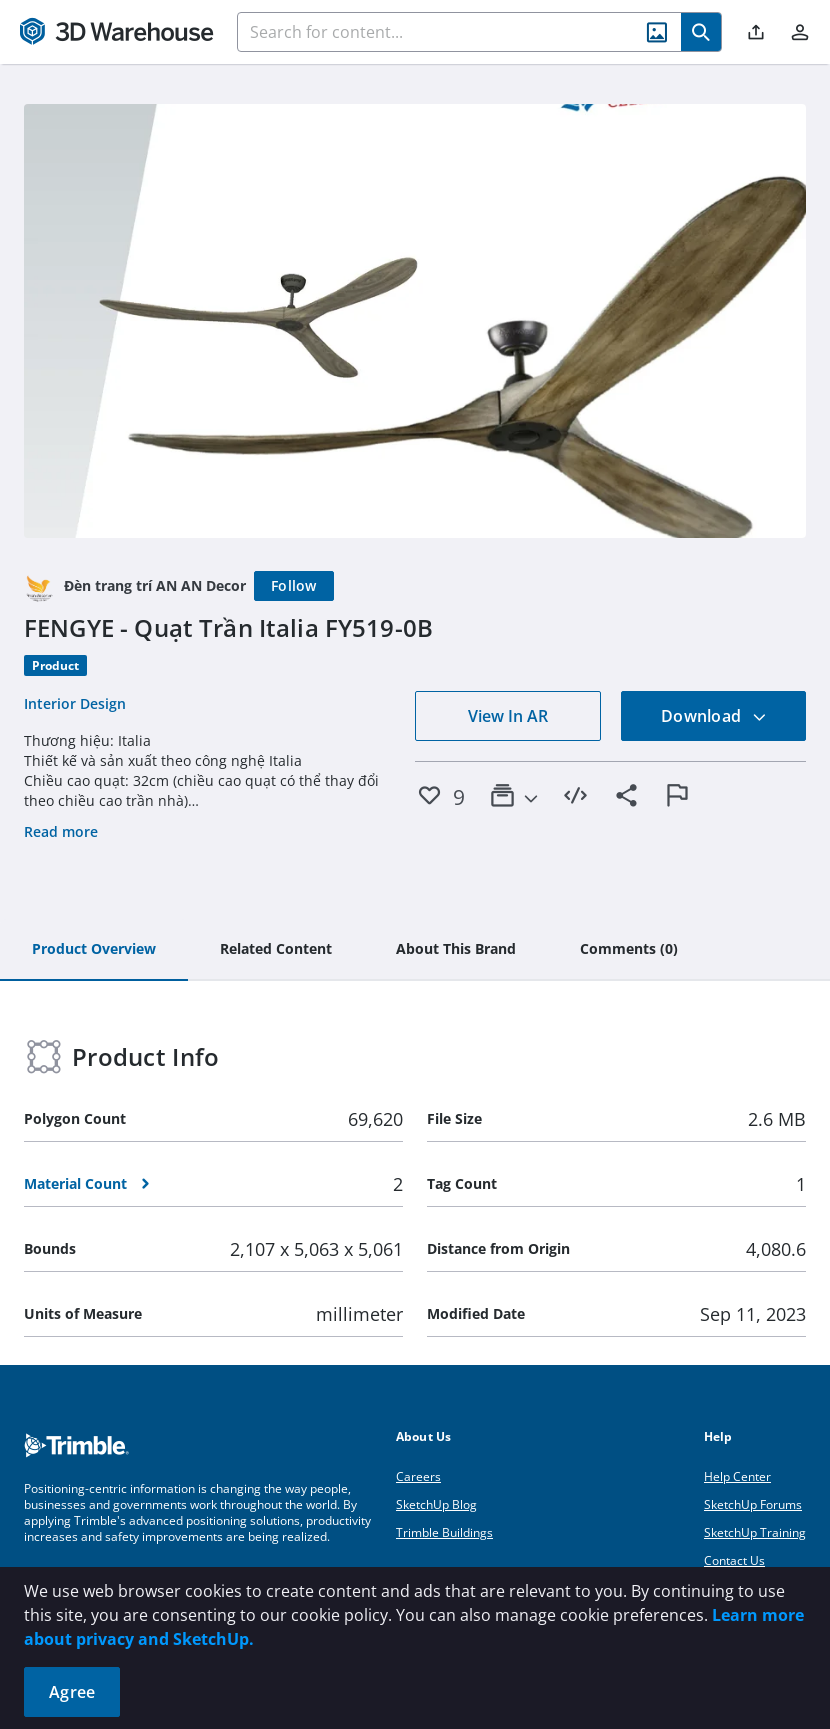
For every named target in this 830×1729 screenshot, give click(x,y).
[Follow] (294, 586)
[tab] (94, 950)
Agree (72, 1692)
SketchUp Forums (753, 1504)
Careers (418, 1476)
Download (714, 716)
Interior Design (75, 703)
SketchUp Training (755, 1532)
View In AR (508, 716)
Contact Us (734, 1560)
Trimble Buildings (444, 1532)
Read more (61, 831)
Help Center (737, 1476)
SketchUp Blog (436, 1504)
